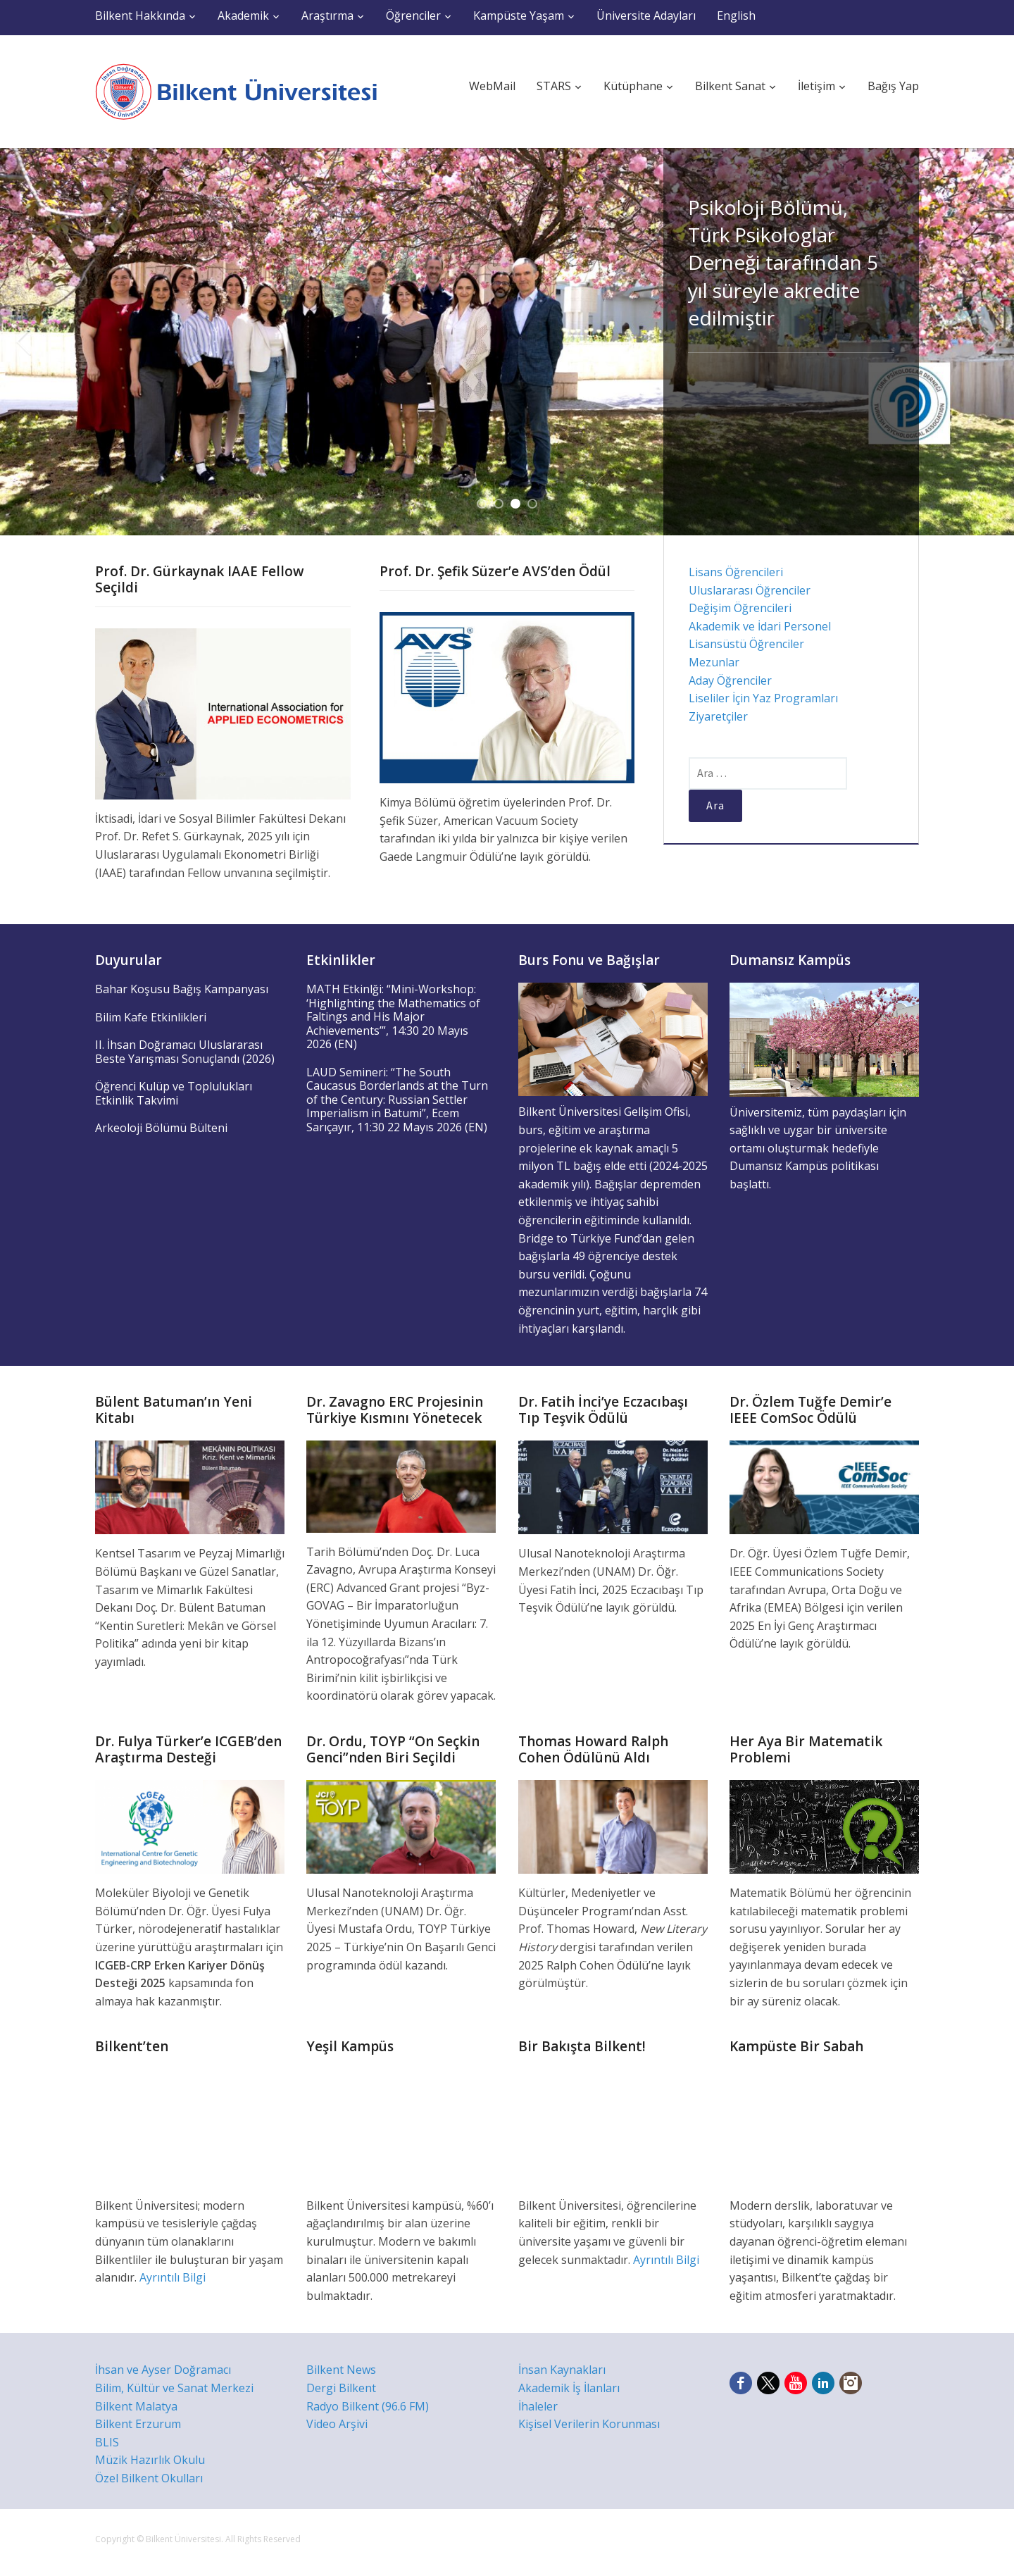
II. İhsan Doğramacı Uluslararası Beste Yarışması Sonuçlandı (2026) (185, 1051)
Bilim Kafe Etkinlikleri (150, 1017)
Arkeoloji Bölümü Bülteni (161, 1127)
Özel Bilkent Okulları (149, 2478)
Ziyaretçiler (718, 716)
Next (991, 342)
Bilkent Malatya (136, 2406)
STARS (554, 86)
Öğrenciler (413, 15)
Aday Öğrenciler (730, 680)
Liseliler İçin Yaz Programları (763, 698)
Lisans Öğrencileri (736, 572)
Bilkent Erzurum (138, 2424)
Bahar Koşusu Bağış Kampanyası (181, 989)
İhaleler (538, 2406)
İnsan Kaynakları (562, 2369)
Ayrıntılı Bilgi (172, 2277)
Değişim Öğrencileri (740, 608)
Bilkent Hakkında (140, 15)
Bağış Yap (893, 86)
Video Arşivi (337, 2424)
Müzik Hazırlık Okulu (150, 2460)
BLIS (107, 2442)
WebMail (492, 86)
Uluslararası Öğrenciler (749, 590)
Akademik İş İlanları (569, 2388)
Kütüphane (633, 86)
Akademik (243, 15)
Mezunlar (714, 662)
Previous (23, 342)
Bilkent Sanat (730, 86)
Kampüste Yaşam (518, 15)
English (736, 15)
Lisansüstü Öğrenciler (746, 644)
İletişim (816, 86)
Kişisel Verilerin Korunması (589, 2424)
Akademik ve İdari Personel (760, 626)
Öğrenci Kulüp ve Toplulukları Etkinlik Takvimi (173, 1093)
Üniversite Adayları (646, 15)
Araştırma (327, 15)
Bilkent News (341, 2369)
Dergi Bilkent (341, 2388)
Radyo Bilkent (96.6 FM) (367, 2406)
